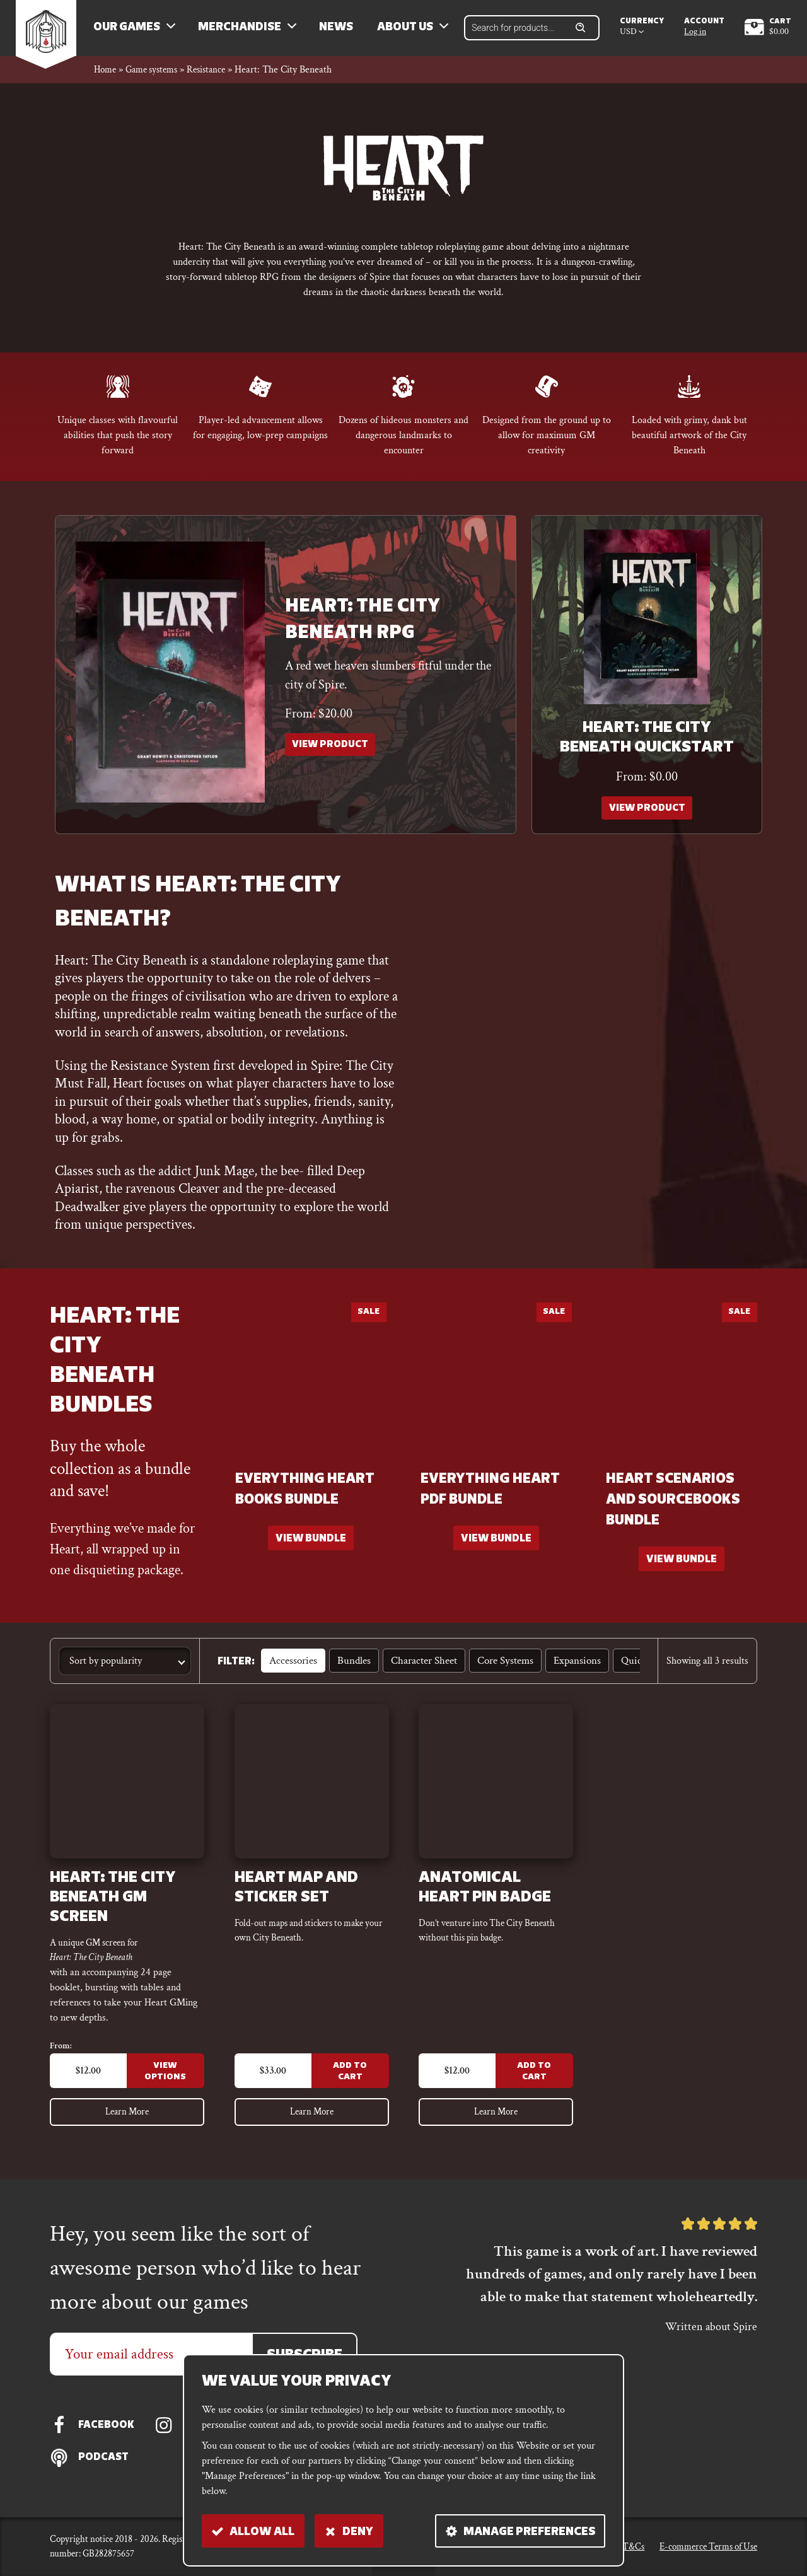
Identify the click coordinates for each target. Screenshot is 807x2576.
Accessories (292, 1671)
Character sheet (417, 1671)
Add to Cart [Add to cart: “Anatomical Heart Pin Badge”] (534, 2084)
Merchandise (247, 31)
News (344, 31)
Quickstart (627, 1671)
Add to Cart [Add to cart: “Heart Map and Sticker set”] (349, 2084)
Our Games (134, 31)
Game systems (157, 77)
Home (106, 77)
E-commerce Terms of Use (708, 2546)
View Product (332, 755)
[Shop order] (125, 1672)
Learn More (127, 2126)
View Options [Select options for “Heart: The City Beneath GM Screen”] (165, 2084)
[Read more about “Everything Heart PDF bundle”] (496, 1549)
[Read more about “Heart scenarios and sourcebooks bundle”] (681, 1569)
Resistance (216, 77)
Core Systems (495, 1671)
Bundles (350, 1671)
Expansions (564, 1671)
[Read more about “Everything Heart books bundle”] (311, 1549)
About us (413, 31)
